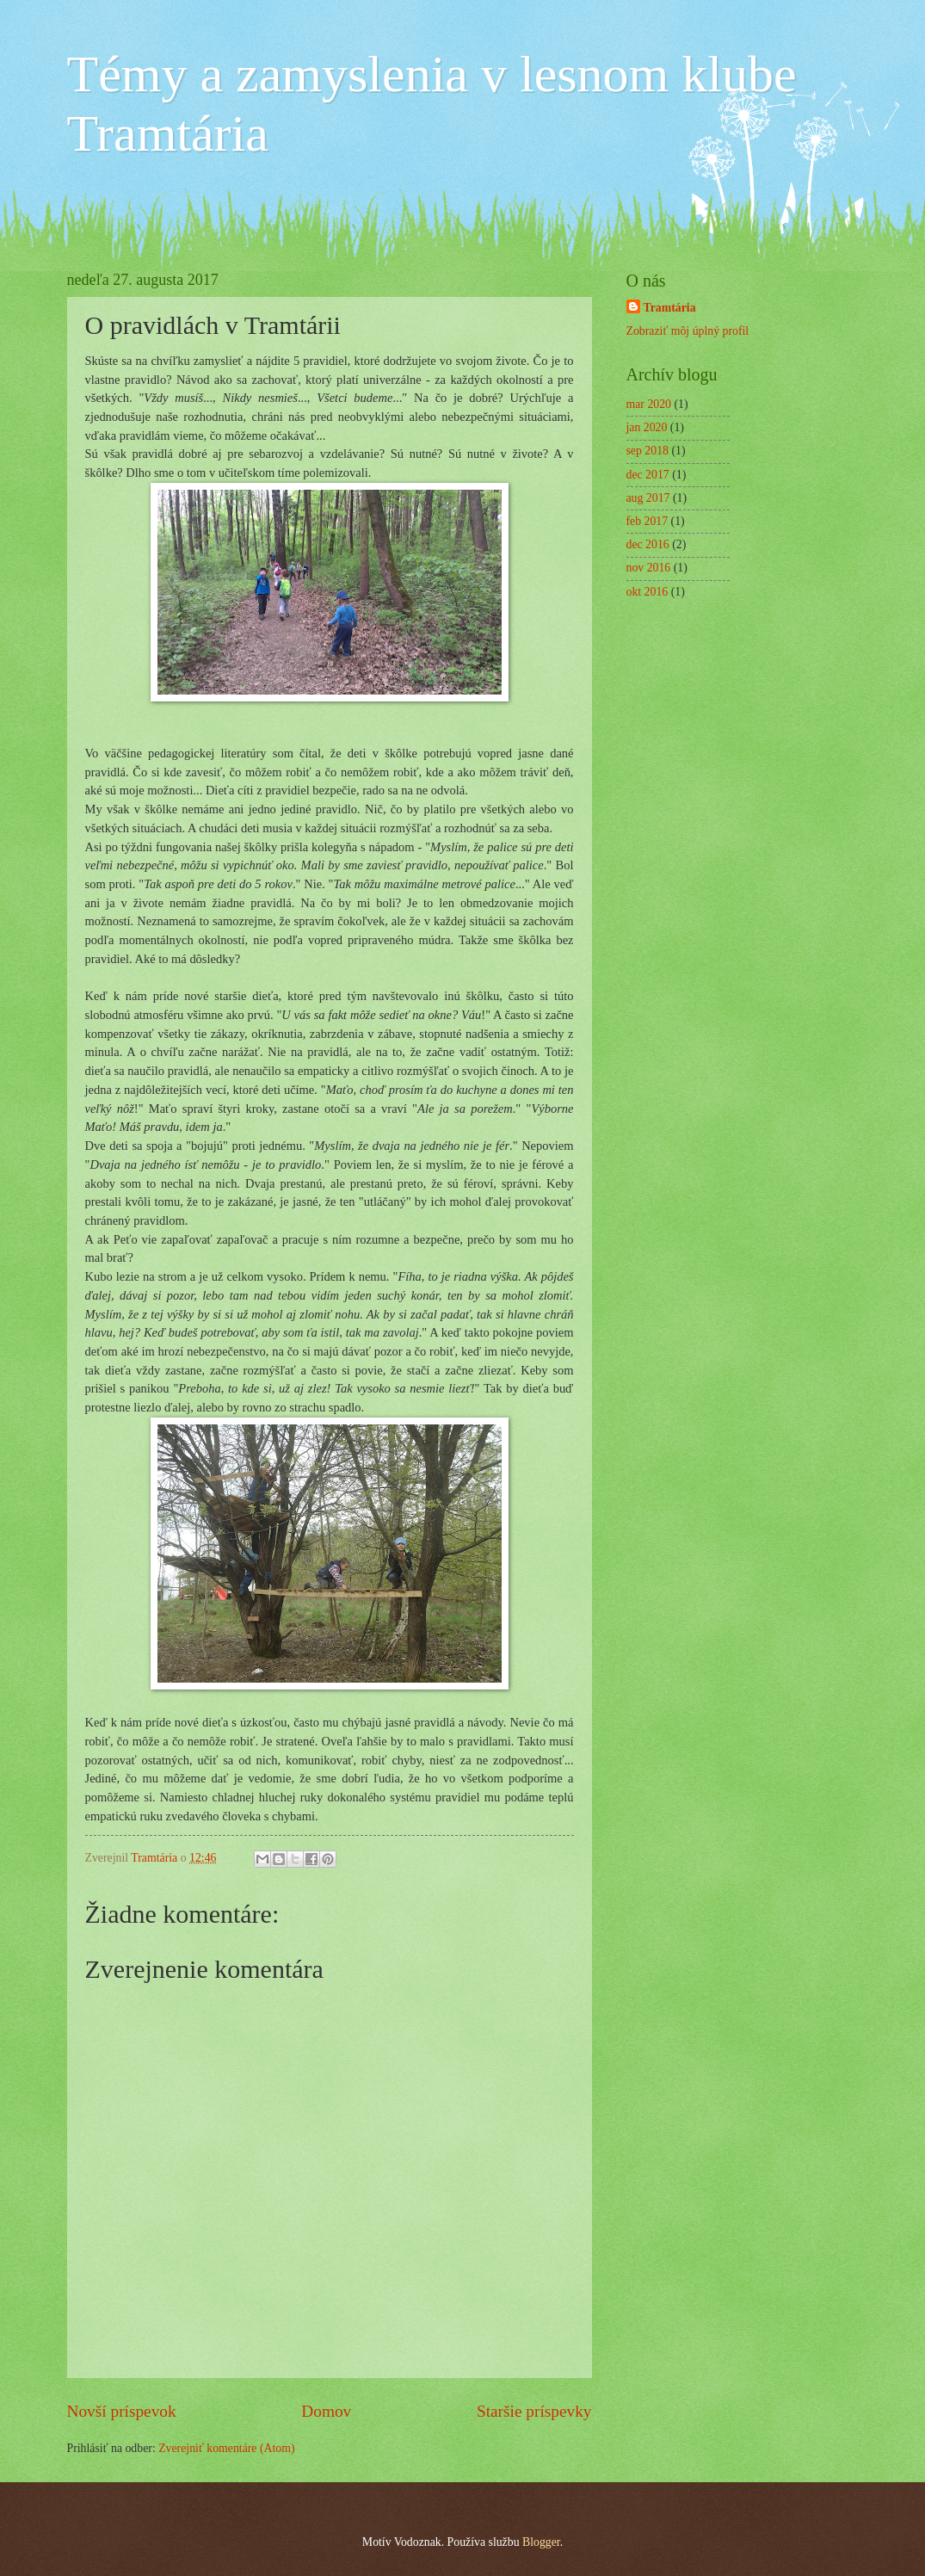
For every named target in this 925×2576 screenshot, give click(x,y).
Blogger (541, 2542)
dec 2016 (647, 544)
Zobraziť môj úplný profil (687, 330)
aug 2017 (648, 497)
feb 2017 (647, 521)
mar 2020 (649, 404)
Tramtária (670, 307)
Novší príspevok (121, 2411)
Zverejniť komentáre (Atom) (226, 2448)
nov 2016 (648, 567)
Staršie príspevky (534, 2411)
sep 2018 (647, 450)
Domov (326, 2411)
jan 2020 (647, 427)
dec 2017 (647, 474)
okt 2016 (647, 591)
